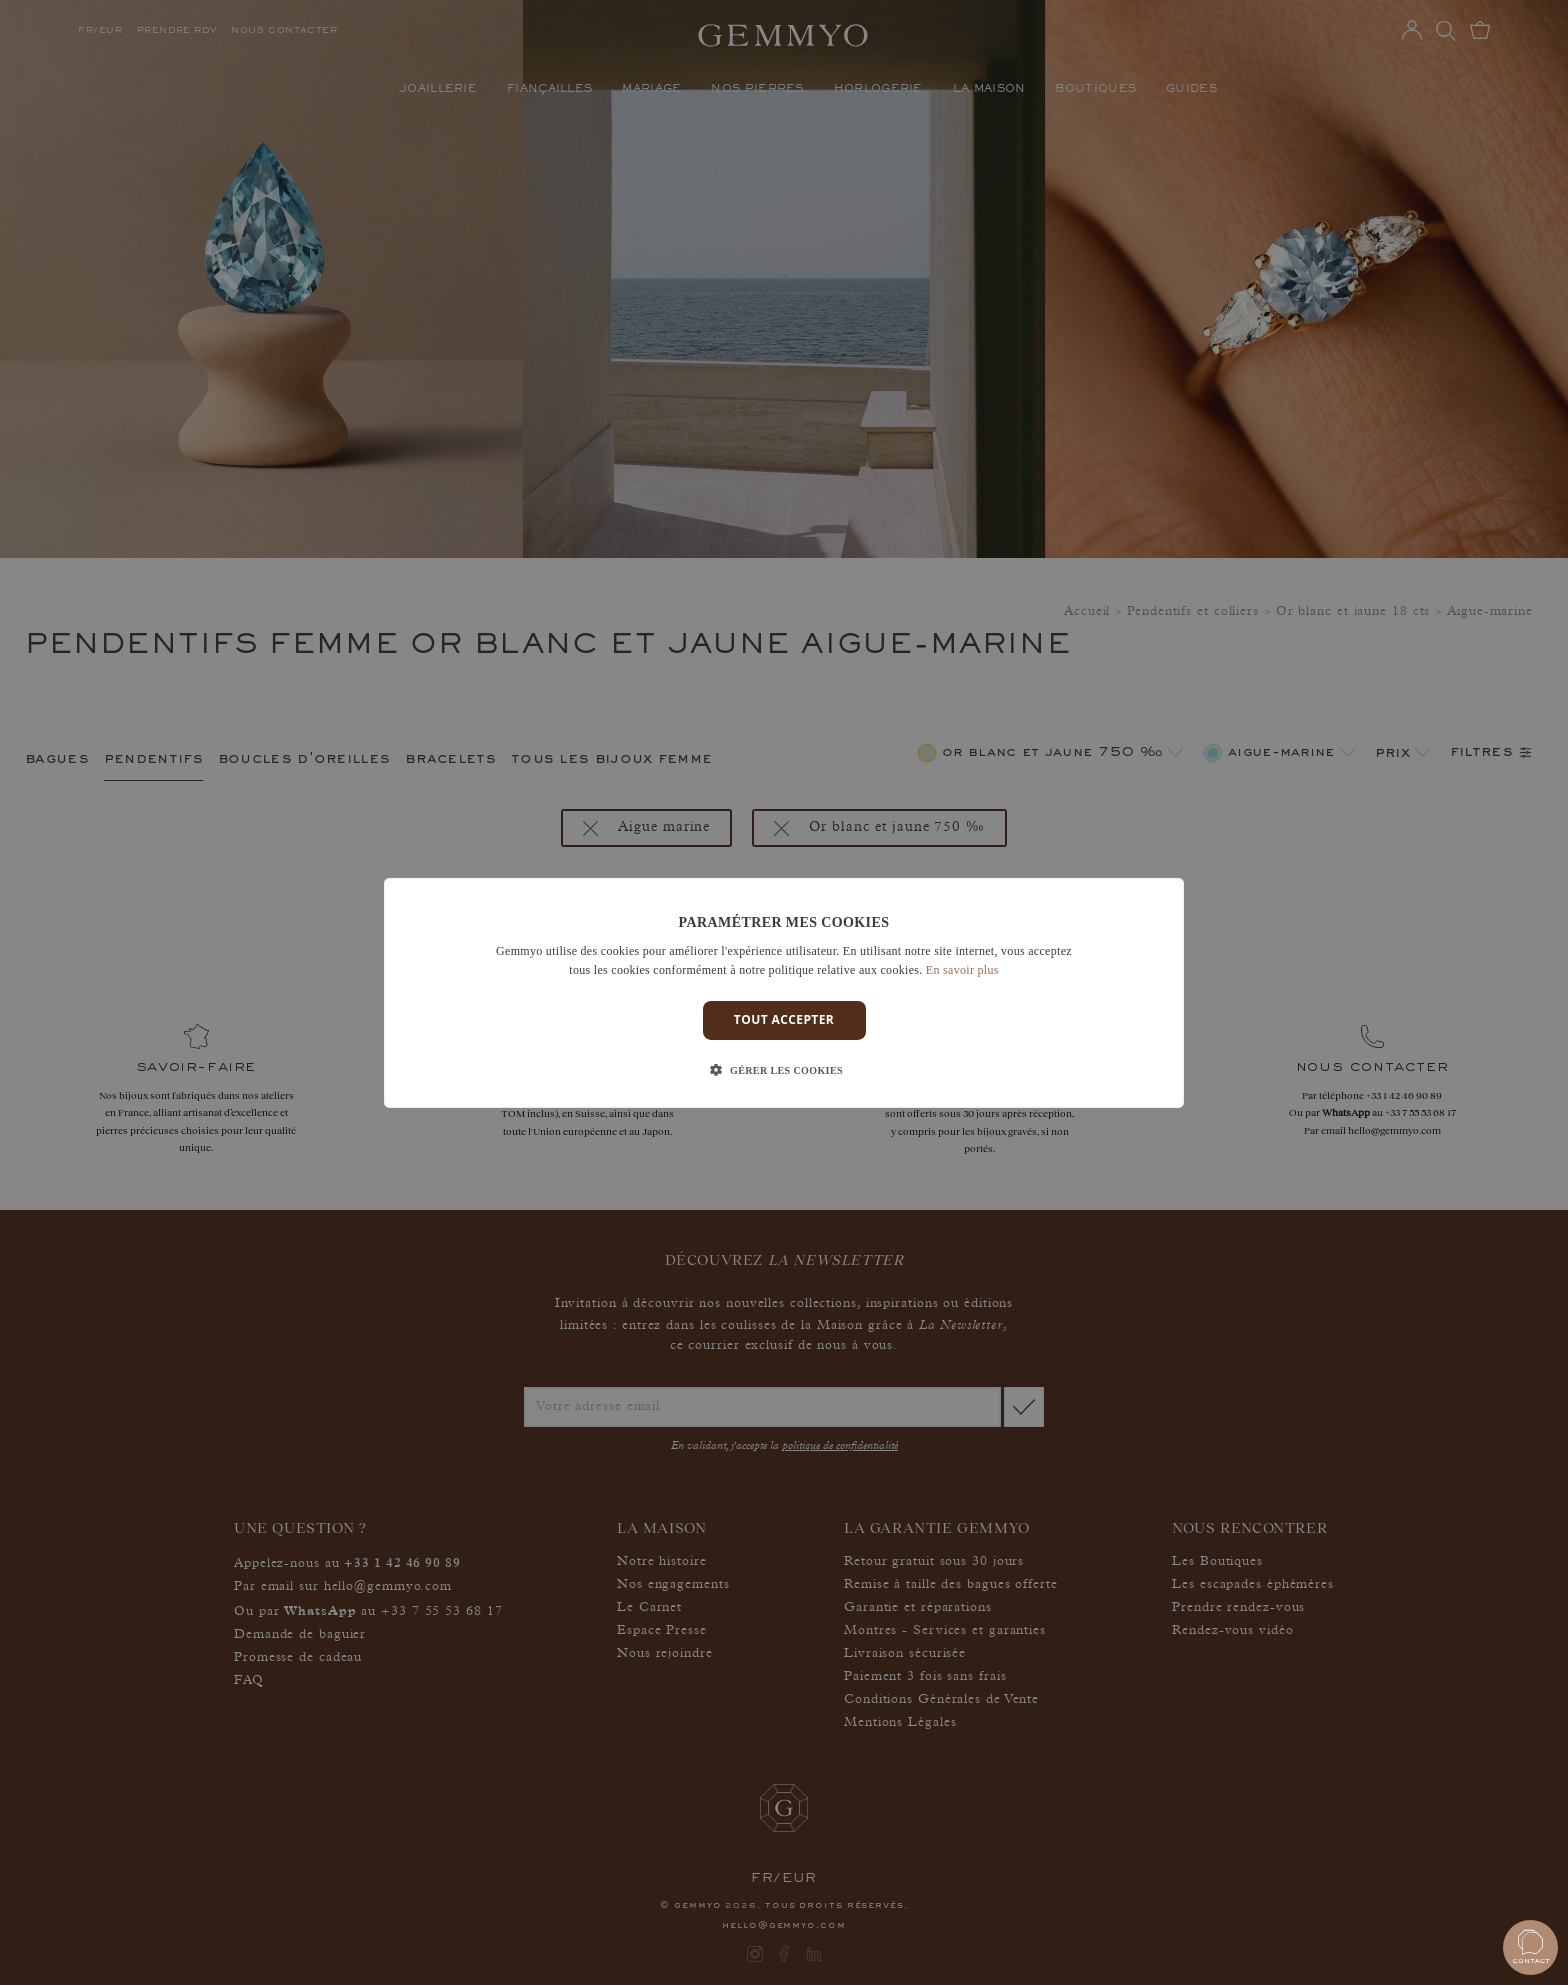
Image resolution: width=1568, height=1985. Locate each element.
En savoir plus (962, 970)
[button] (784, 1071)
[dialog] (784, 992)
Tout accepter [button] (784, 1019)
